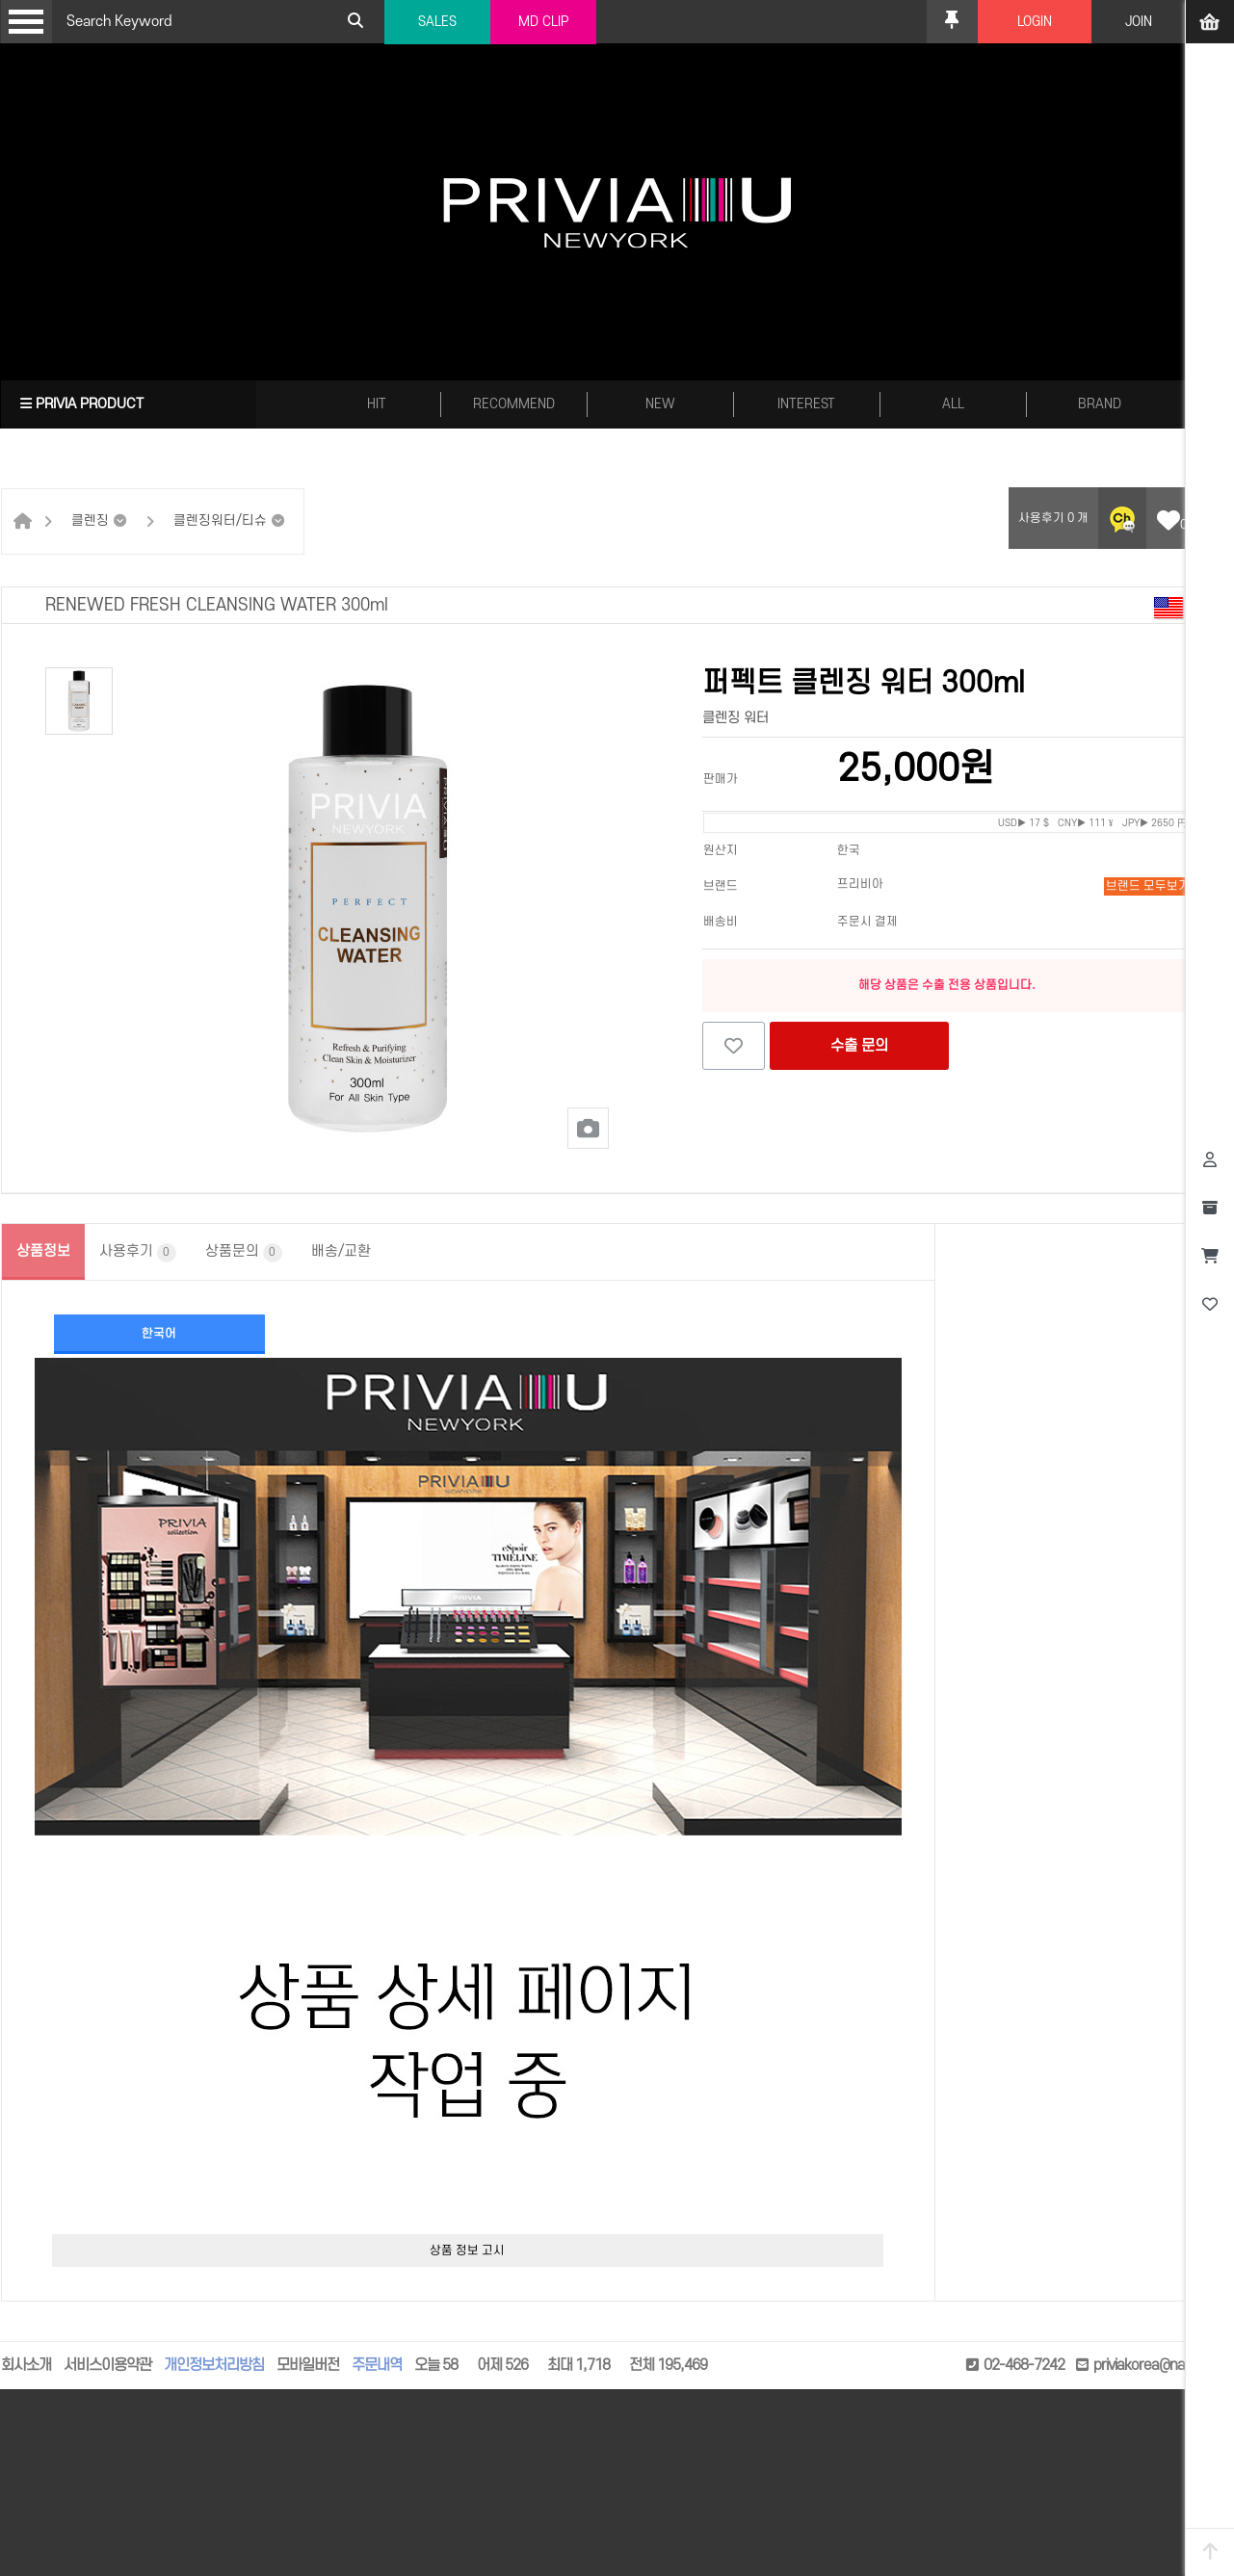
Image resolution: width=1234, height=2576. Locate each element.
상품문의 (243, 1252)
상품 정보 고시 (467, 2250)
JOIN (1138, 21)
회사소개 (26, 2365)
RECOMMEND (514, 404)
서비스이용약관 (107, 2365)
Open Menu (26, 21)
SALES (437, 21)
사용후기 (137, 1252)
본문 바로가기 (0, 0)
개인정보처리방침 (214, 2365)
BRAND (1099, 404)
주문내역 (377, 2365)
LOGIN (1034, 21)
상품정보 (43, 1251)
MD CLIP (543, 21)
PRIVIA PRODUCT (82, 404)
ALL (953, 404)
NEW (660, 404)
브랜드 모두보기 (1148, 886)
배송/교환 (341, 1251)
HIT (376, 404)
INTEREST (806, 404)
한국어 (159, 1333)
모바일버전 (307, 2365)
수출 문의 (859, 1045)
